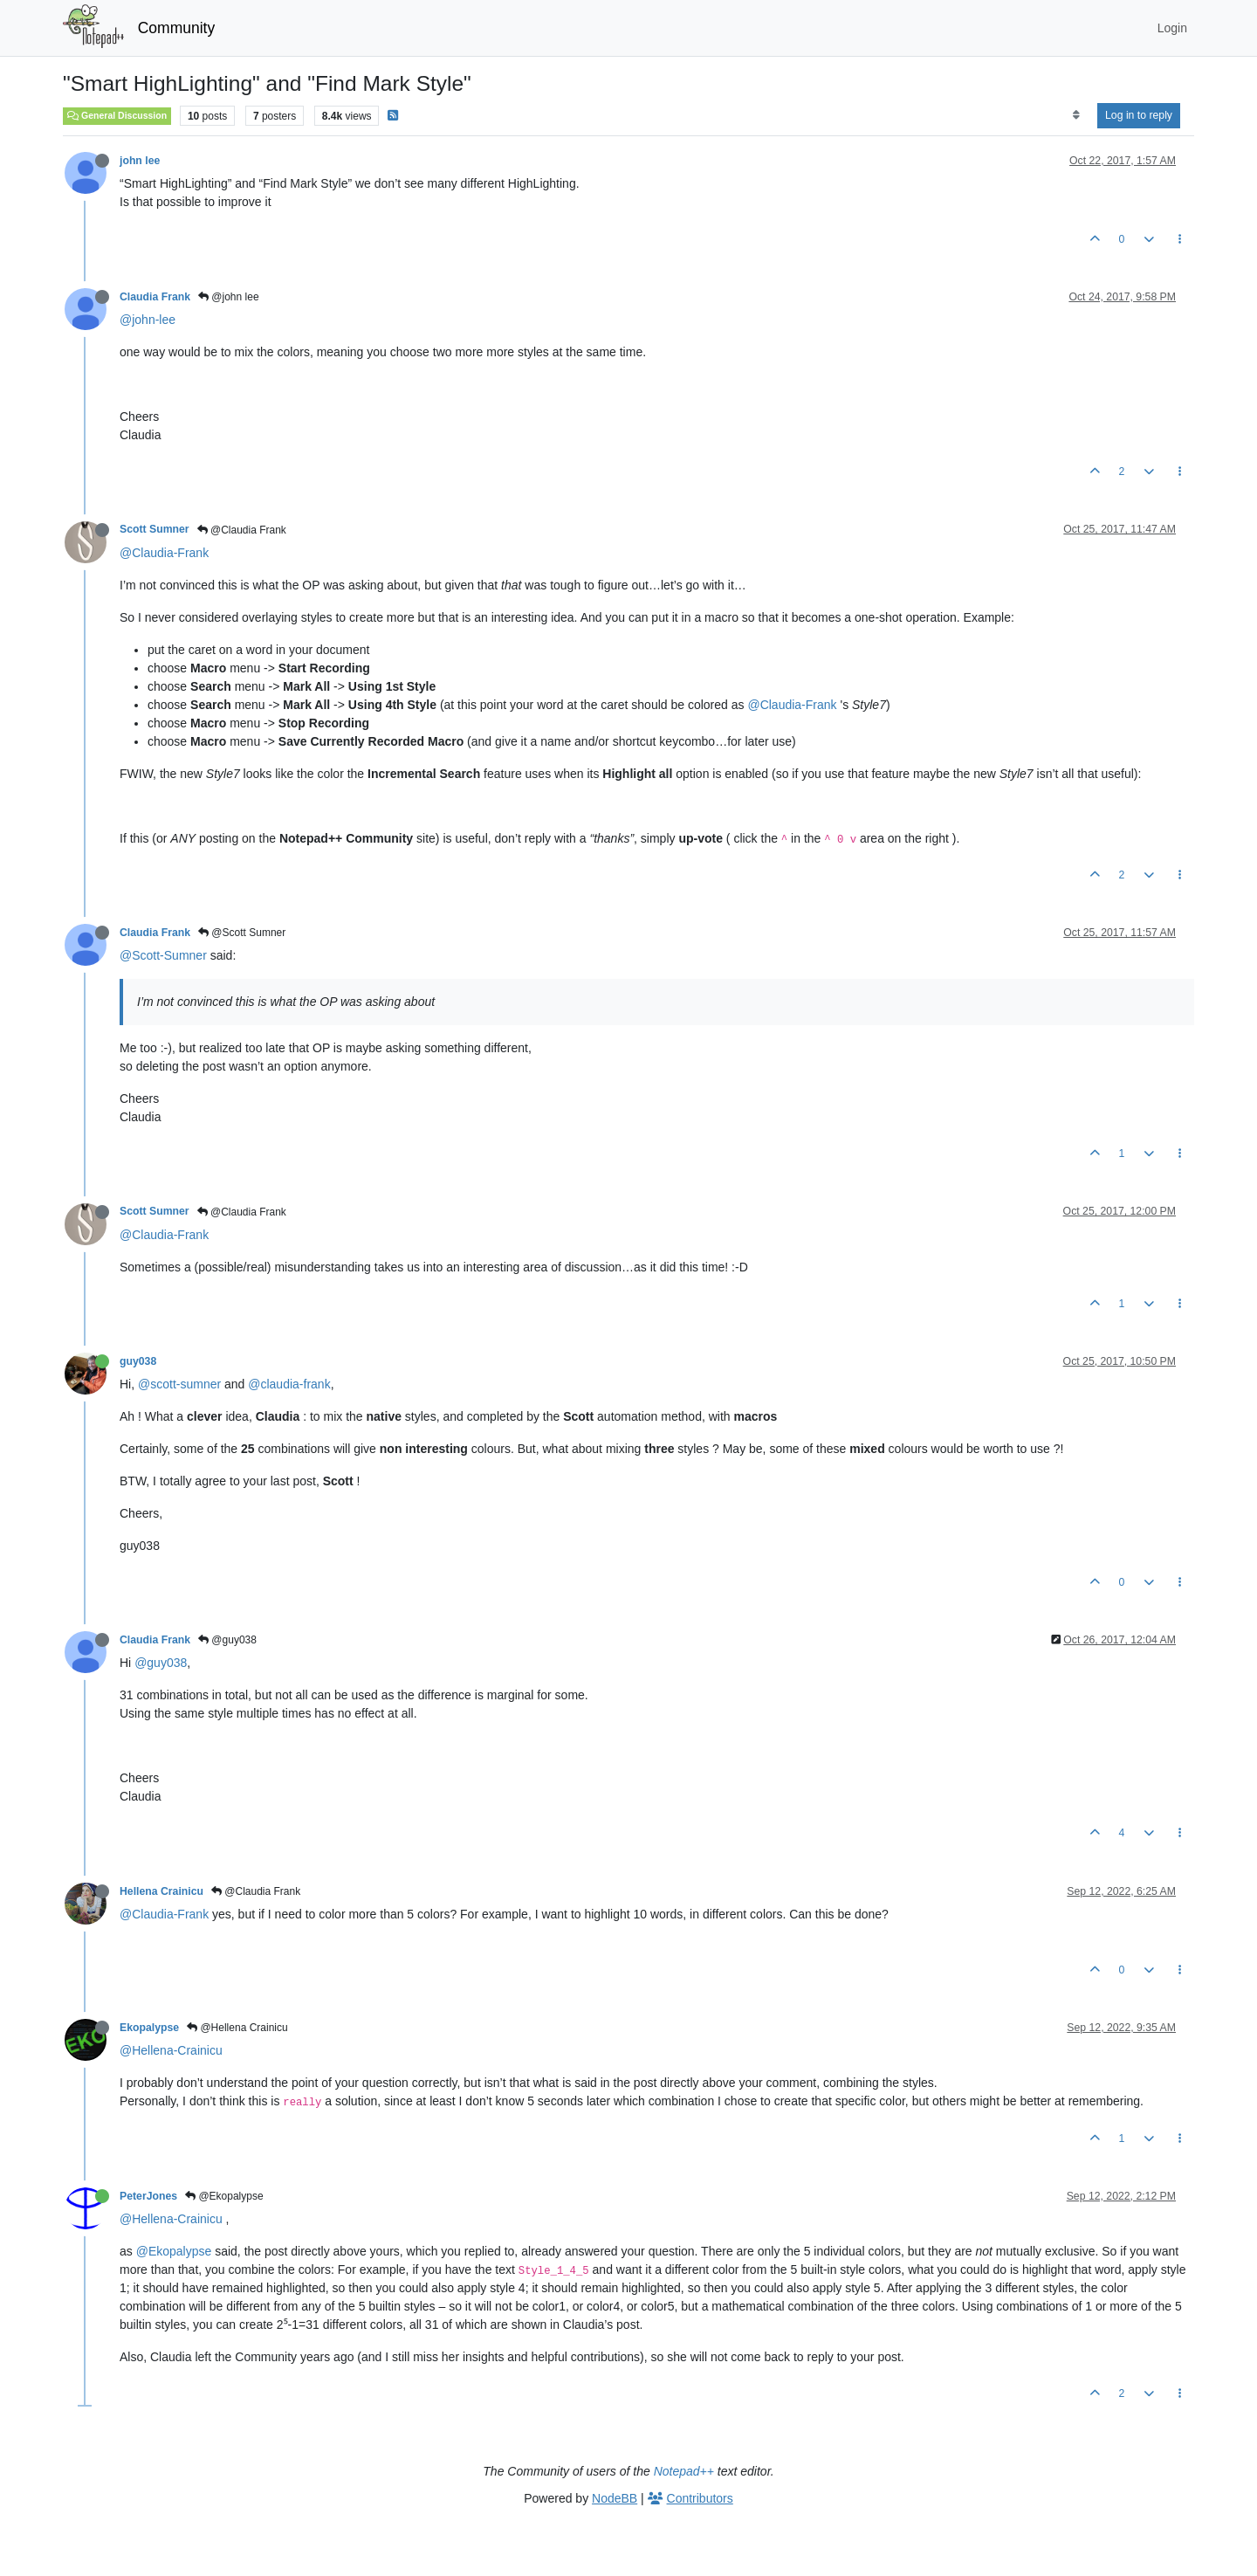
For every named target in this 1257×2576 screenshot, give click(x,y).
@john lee (228, 297)
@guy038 (227, 1640)
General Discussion (117, 115)
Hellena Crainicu (161, 1891)
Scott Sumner (154, 529)
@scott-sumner (179, 1384)
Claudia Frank (155, 297)
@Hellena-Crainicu (171, 2050)
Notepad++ (684, 2471)
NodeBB (614, 2498)
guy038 (138, 1361)
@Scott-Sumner (163, 955)
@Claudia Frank (241, 530)
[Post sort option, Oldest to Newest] (1075, 115)
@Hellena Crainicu (237, 2028)
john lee (140, 161)
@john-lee (147, 320)
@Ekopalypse (224, 2196)
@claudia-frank (289, 1384)
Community (177, 28)
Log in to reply (1138, 115)
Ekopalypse (149, 2028)
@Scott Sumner (241, 932)
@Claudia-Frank (164, 553)
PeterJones (148, 2196)
